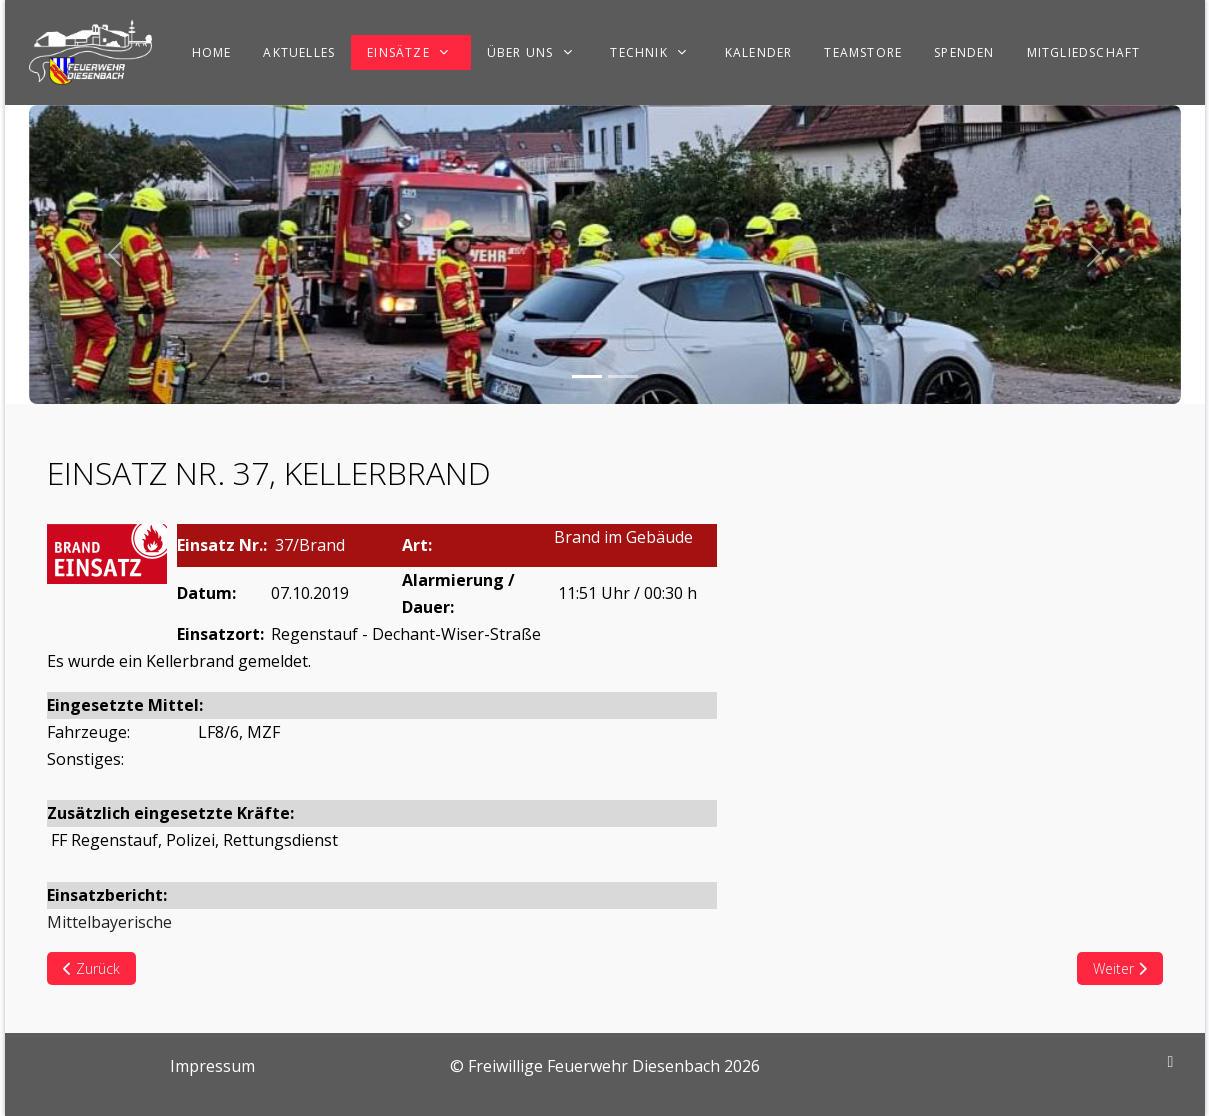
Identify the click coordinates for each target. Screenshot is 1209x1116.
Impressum (212, 1066)
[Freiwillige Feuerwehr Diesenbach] (90, 52)
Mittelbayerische (109, 922)
